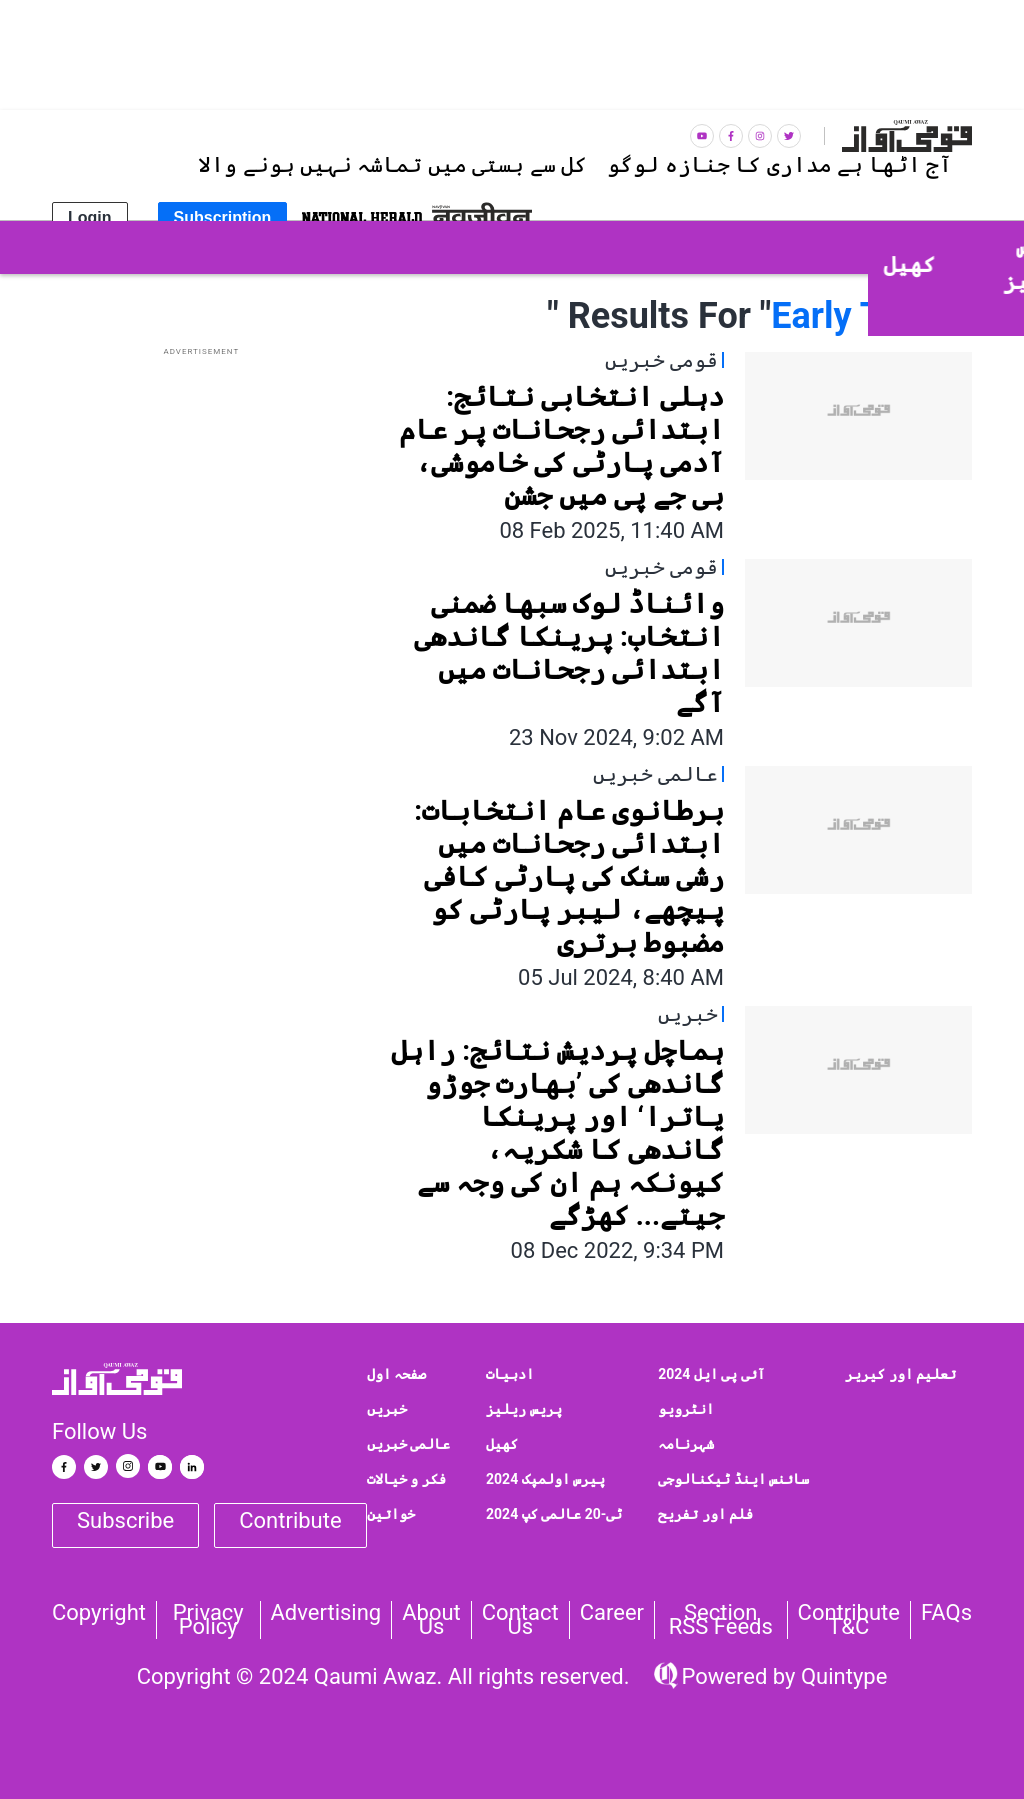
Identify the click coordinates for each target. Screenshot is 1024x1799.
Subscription (223, 217)
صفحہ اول (396, 1374)
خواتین (391, 1514)
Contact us (520, 1620)
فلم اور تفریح (705, 1514)
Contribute (290, 1520)
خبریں (387, 1409)
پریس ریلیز (523, 1409)
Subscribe (125, 1520)
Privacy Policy (208, 1620)
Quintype (841, 1676)
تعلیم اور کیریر (900, 1374)
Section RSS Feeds (721, 1620)
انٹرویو (686, 1409)
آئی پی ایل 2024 (711, 1374)
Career (612, 1613)
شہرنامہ (686, 1444)
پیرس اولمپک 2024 (545, 1479)
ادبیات (510, 1374)
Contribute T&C (849, 1620)
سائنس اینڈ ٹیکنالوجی (733, 1479)
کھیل (502, 1444)
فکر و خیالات (406, 1479)
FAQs (946, 1613)
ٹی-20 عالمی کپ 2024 (554, 1514)
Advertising (326, 1613)
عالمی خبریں (408, 1444)
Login (90, 217)
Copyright (99, 1613)
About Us (431, 1620)
